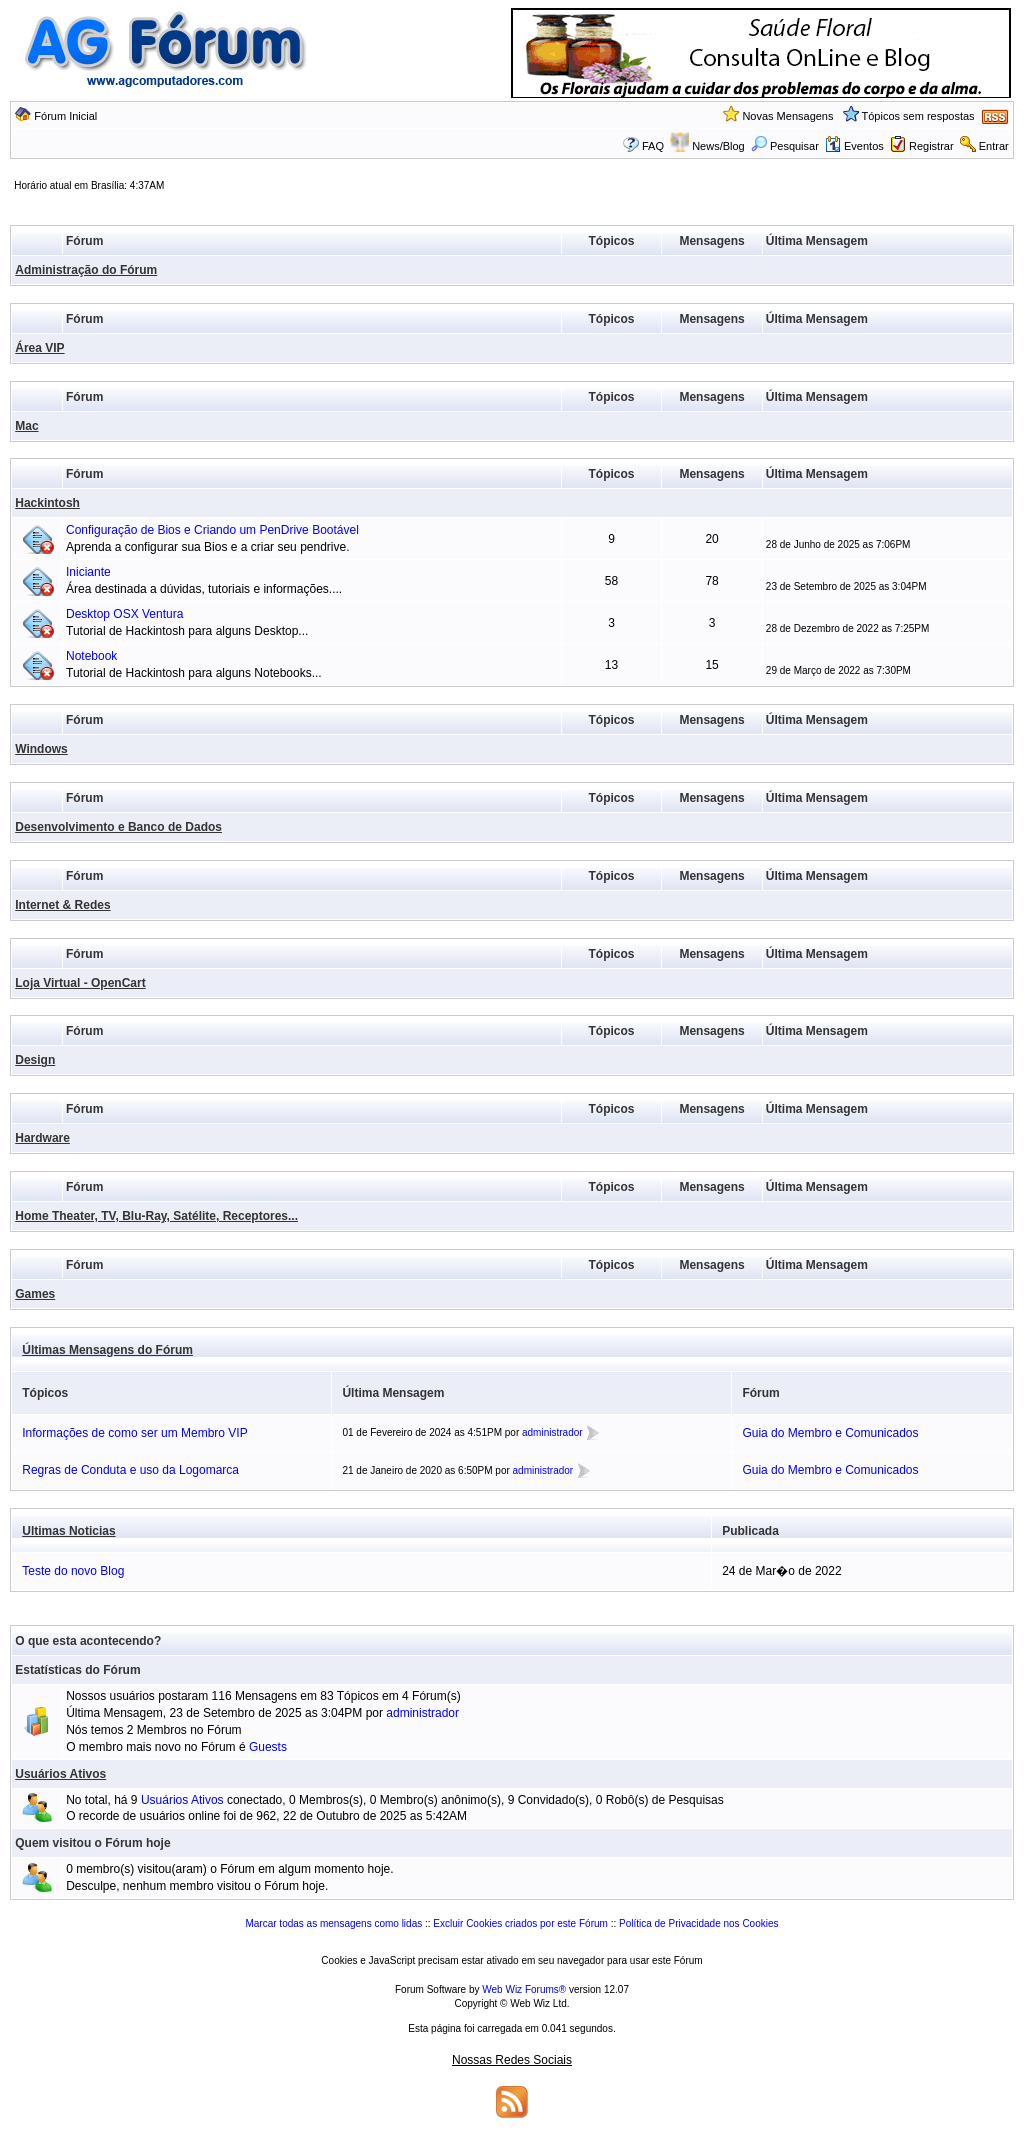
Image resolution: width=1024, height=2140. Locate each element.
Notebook (91, 656)
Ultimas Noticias (68, 1531)
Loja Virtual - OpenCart (80, 983)
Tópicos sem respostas (918, 116)
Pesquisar (785, 146)
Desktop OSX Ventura (124, 614)
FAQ (653, 146)
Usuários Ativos (60, 1774)
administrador (552, 1432)
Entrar (994, 146)
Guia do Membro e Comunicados (830, 1433)
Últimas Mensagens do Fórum (107, 1350)
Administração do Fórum (86, 270)
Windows (41, 749)
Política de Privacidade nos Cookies (699, 1923)
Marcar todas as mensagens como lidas (333, 1923)
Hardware (42, 1138)
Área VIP (39, 348)
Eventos (854, 146)
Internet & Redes (62, 905)
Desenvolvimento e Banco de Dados (118, 827)
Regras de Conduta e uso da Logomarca (130, 1470)
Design (35, 1060)
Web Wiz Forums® (524, 1989)
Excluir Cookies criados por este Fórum (520, 1923)
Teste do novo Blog (73, 1571)
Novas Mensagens (787, 116)
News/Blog (718, 146)
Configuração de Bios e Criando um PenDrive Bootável (212, 530)
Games (35, 1294)
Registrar (931, 146)
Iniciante (88, 572)
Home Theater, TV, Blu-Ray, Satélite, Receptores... (156, 1216)
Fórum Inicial (65, 116)
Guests (268, 1747)
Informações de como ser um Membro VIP (134, 1433)
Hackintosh (47, 503)
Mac (26, 426)
